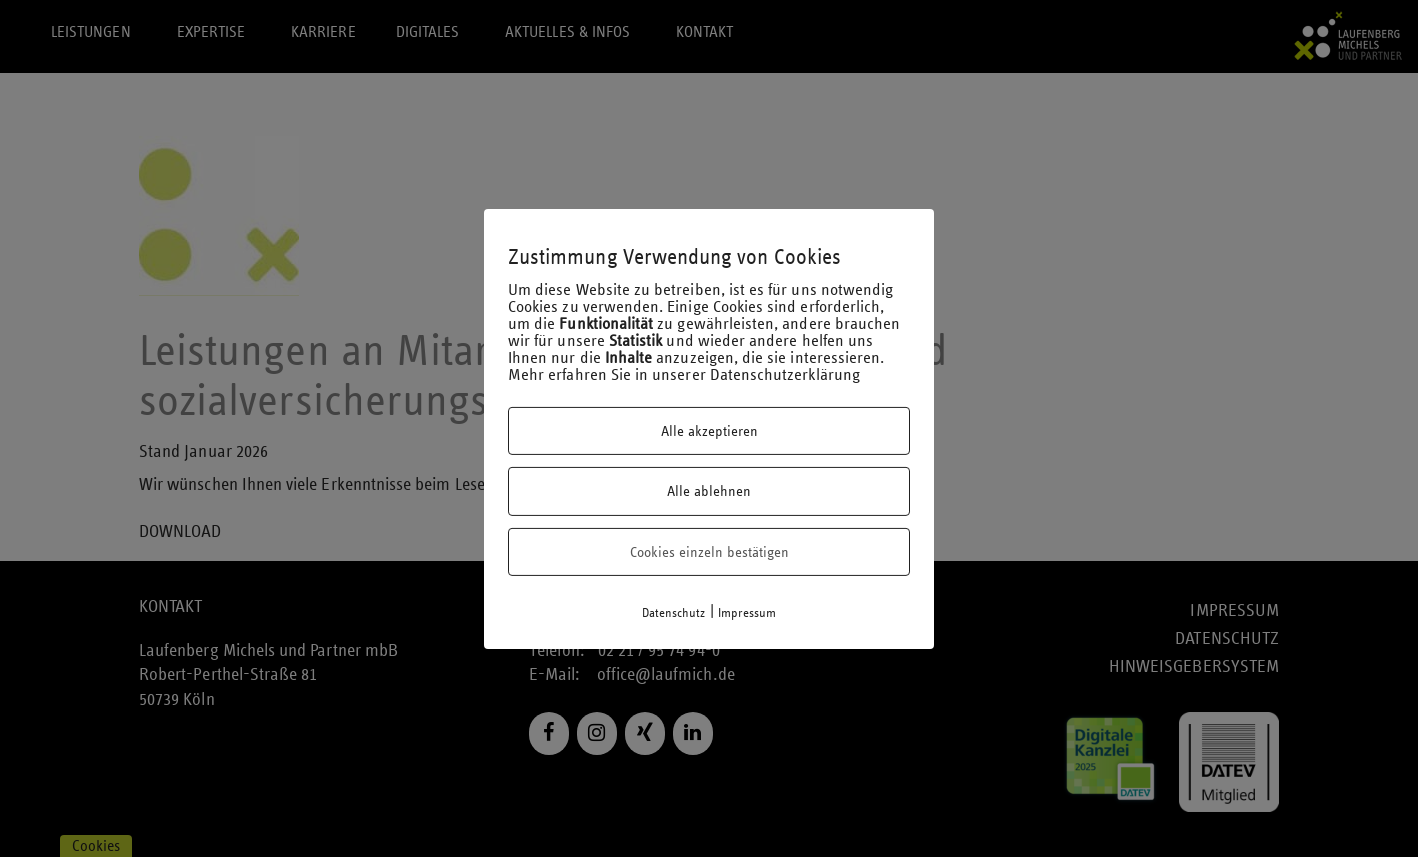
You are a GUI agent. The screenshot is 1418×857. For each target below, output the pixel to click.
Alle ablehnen (709, 491)
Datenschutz (674, 613)
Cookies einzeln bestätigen (709, 552)
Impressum (747, 613)
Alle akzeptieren (709, 431)
